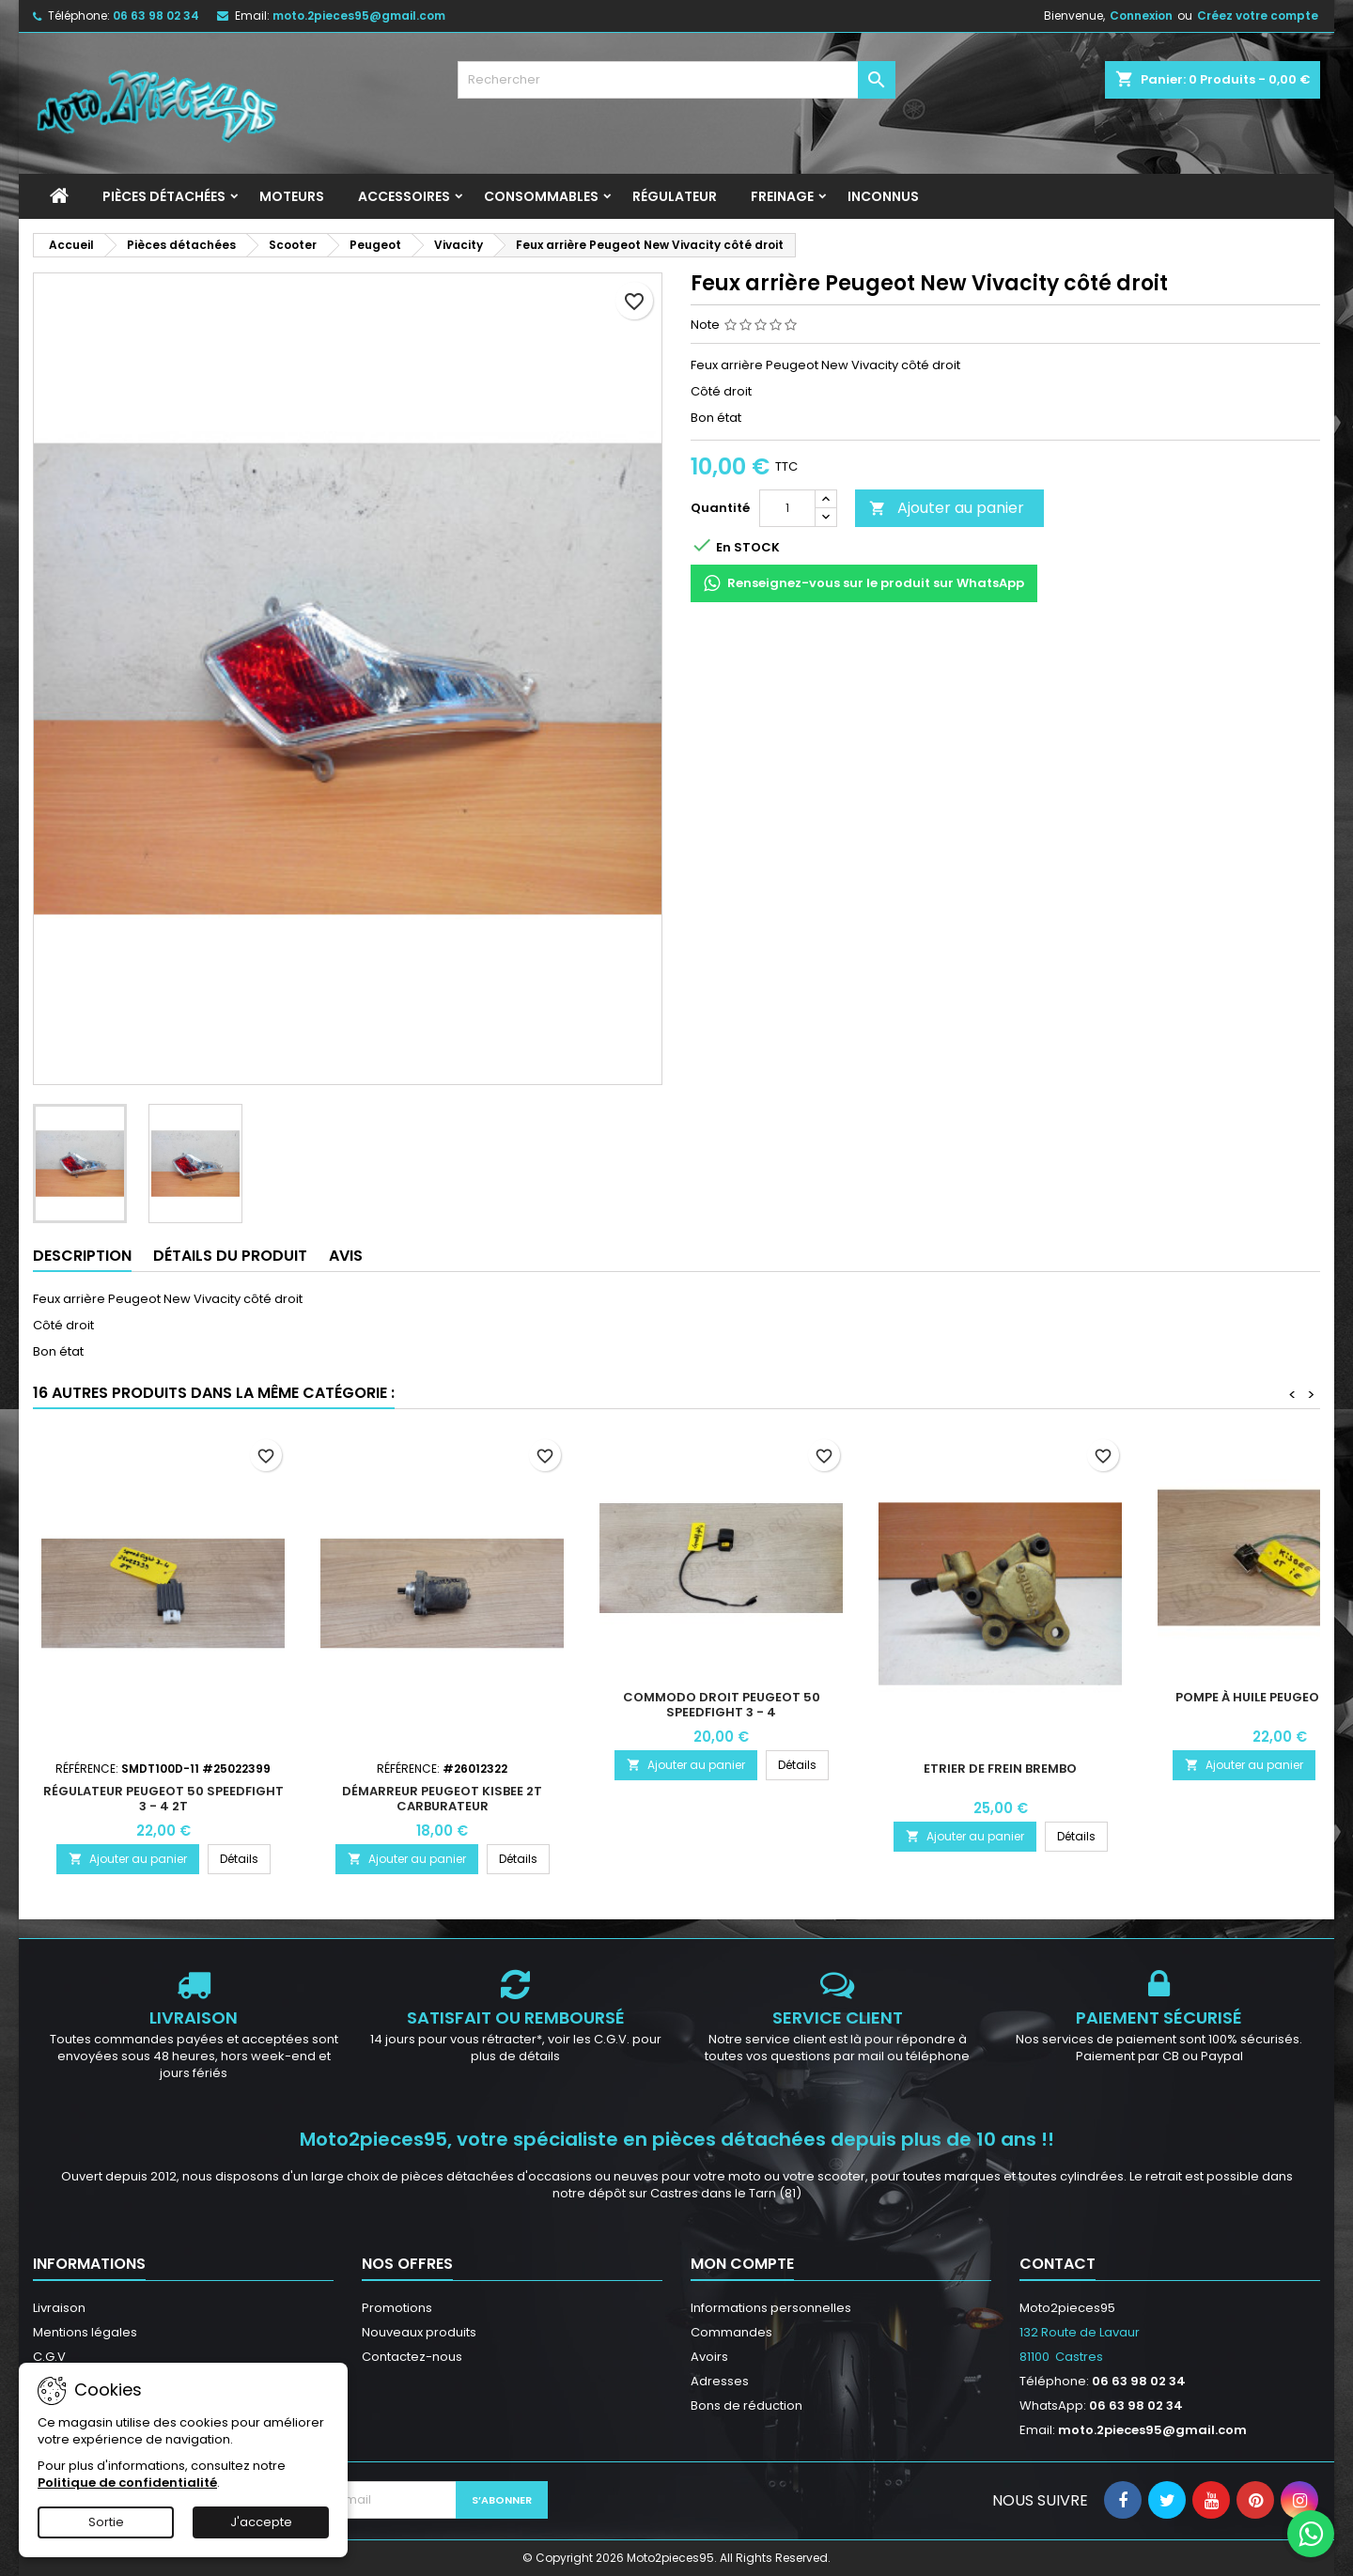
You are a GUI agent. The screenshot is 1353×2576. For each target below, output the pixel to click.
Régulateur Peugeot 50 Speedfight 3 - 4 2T (163, 1798)
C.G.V (49, 2357)
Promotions (397, 2308)
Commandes (731, 2332)
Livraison (59, 2308)
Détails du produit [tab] (230, 1255)
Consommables (541, 196)
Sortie (106, 2522)
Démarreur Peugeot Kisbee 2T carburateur (442, 1798)
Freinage (782, 196)
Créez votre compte (1257, 15)
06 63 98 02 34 (156, 15)
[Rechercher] (677, 80)
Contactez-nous (412, 2357)
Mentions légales (85, 2332)
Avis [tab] (346, 1255)
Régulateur (674, 196)
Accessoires (404, 196)
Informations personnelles (771, 2308)
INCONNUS (883, 196)
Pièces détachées (164, 196)
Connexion (1141, 15)
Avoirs (709, 2357)
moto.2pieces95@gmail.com (358, 15)
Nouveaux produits (419, 2332)
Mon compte (742, 2263)
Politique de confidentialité (127, 2482)
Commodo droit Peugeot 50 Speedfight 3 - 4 (721, 1704)
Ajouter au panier (946, 508)
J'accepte (261, 2522)
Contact (1057, 2263)
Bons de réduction (746, 2405)
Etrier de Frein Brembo (1000, 1768)
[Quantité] (787, 508)
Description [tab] (82, 1255)
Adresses (720, 2381)
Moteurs (291, 196)
